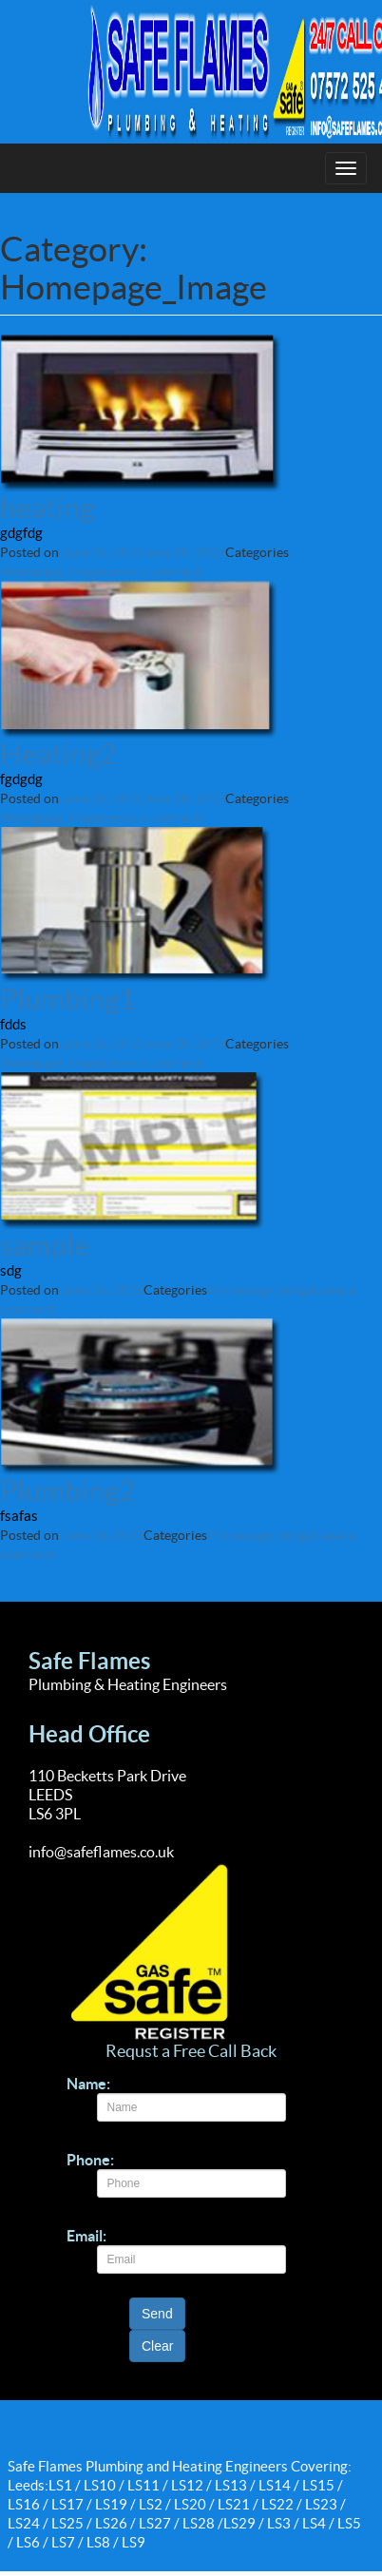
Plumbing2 (67, 1490)
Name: (88, 2083)
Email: (86, 2235)
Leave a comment (152, 571)
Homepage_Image (51, 571)
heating (47, 507)
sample (44, 1245)
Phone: (90, 2159)
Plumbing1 (67, 999)
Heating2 (58, 754)
